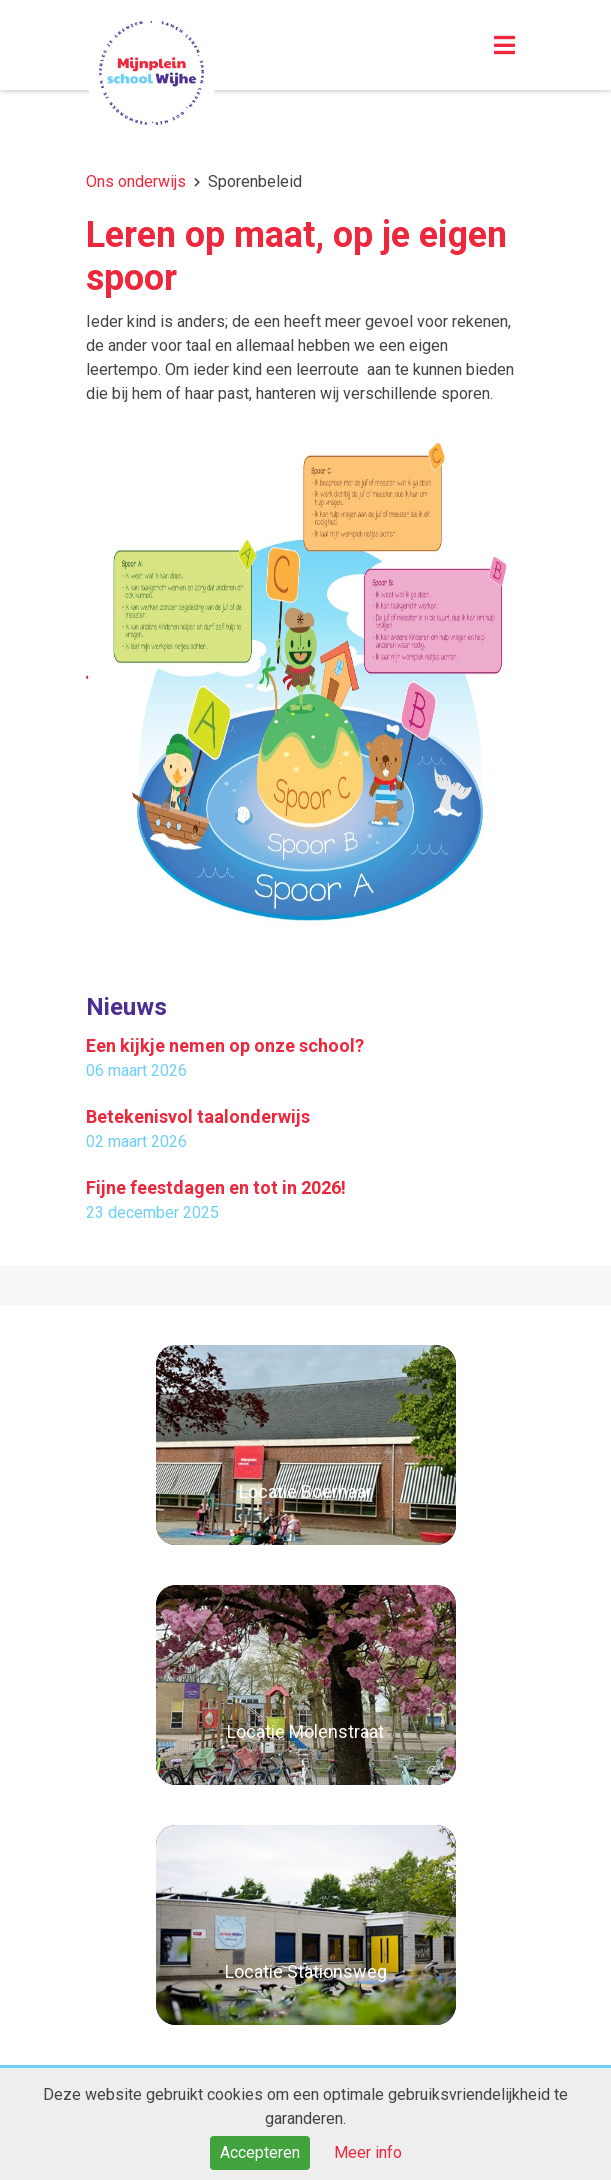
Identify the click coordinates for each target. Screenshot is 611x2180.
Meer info (368, 2152)
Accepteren (260, 2152)
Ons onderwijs (136, 181)
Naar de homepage (151, 73)
